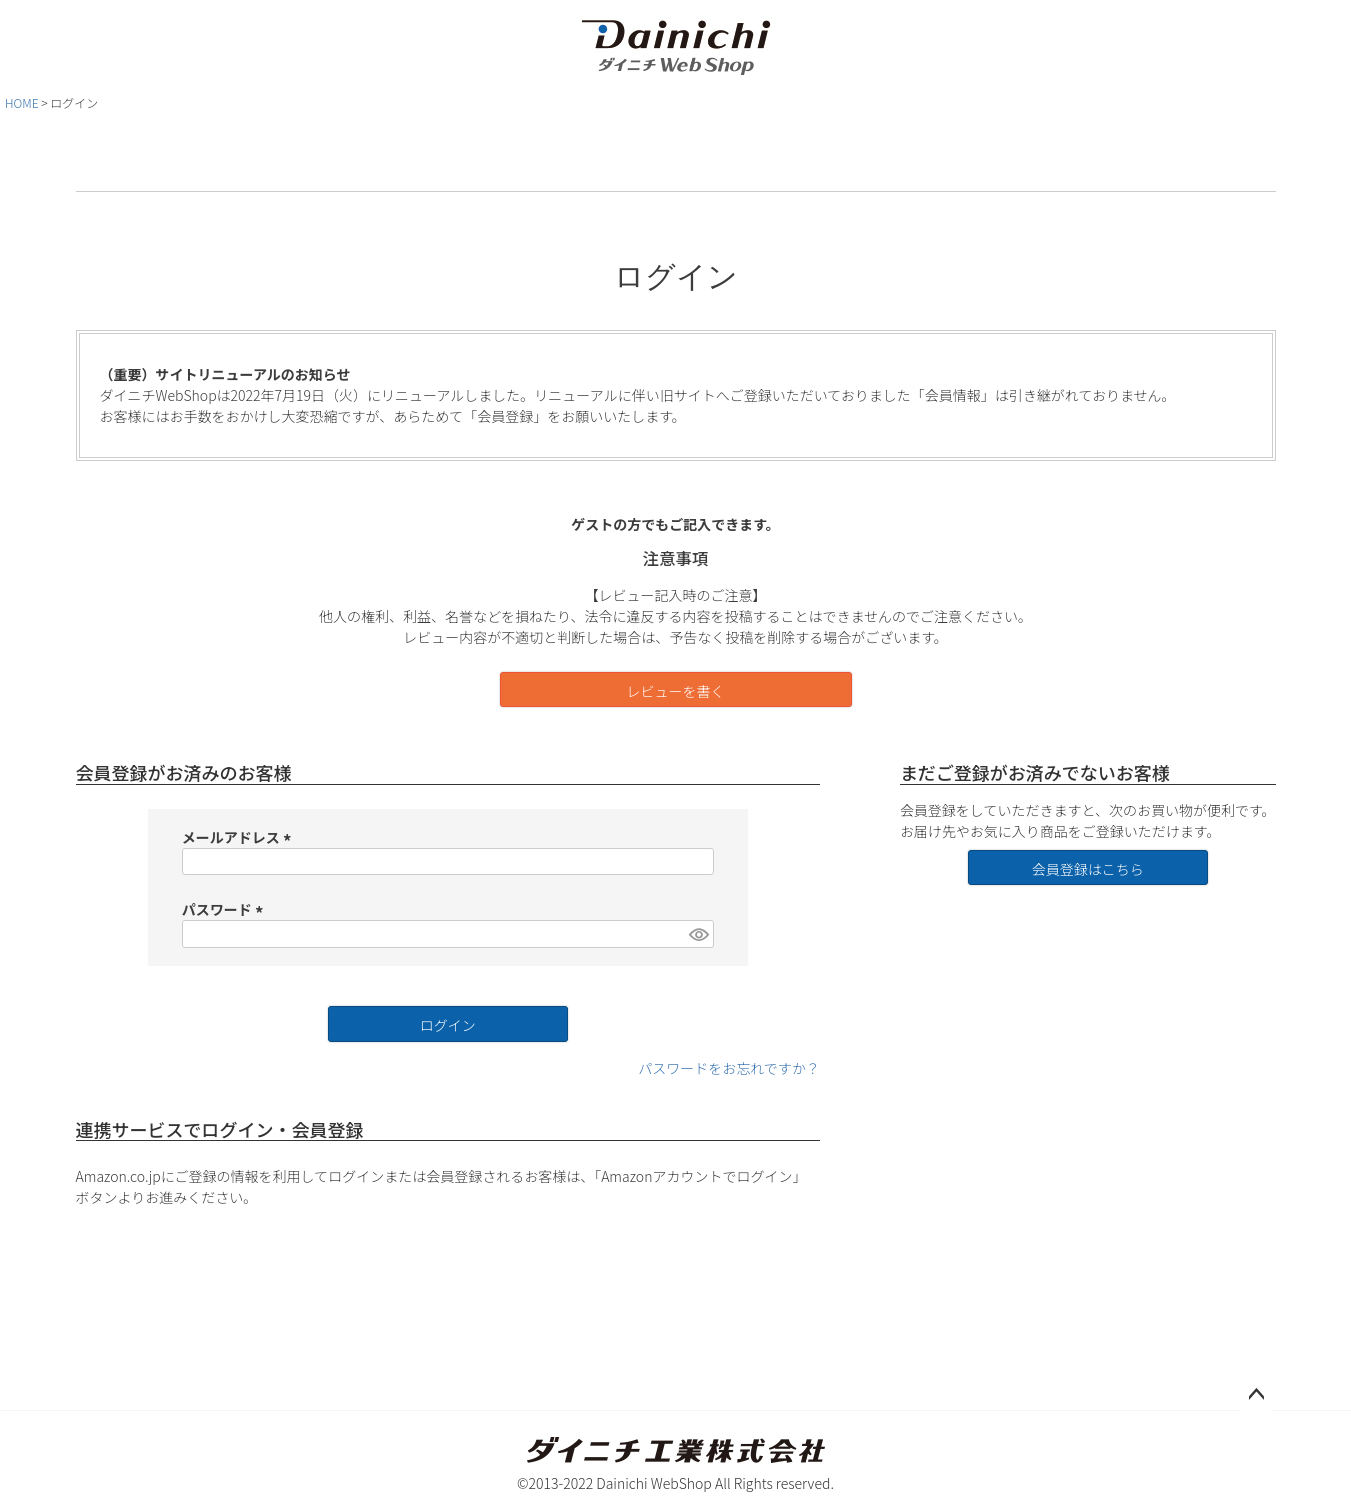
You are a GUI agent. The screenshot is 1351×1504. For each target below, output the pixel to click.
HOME (22, 102)
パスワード (225, 909)
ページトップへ (1256, 1395)
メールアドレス (239, 837)
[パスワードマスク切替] (698, 934)
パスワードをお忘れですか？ (729, 1068)
